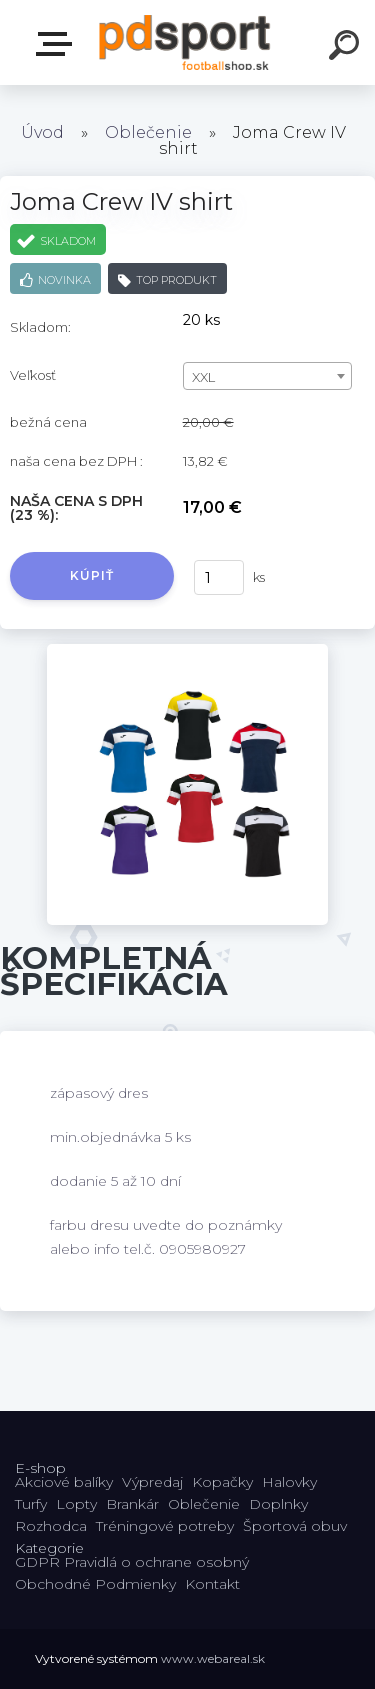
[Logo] (185, 42)
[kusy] (219, 577)
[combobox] (267, 376)
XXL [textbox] (203, 377)
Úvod (42, 132)
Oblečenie (148, 132)
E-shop (58, 44)
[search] (347, 48)
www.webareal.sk (213, 1658)
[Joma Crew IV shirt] (187, 651)
